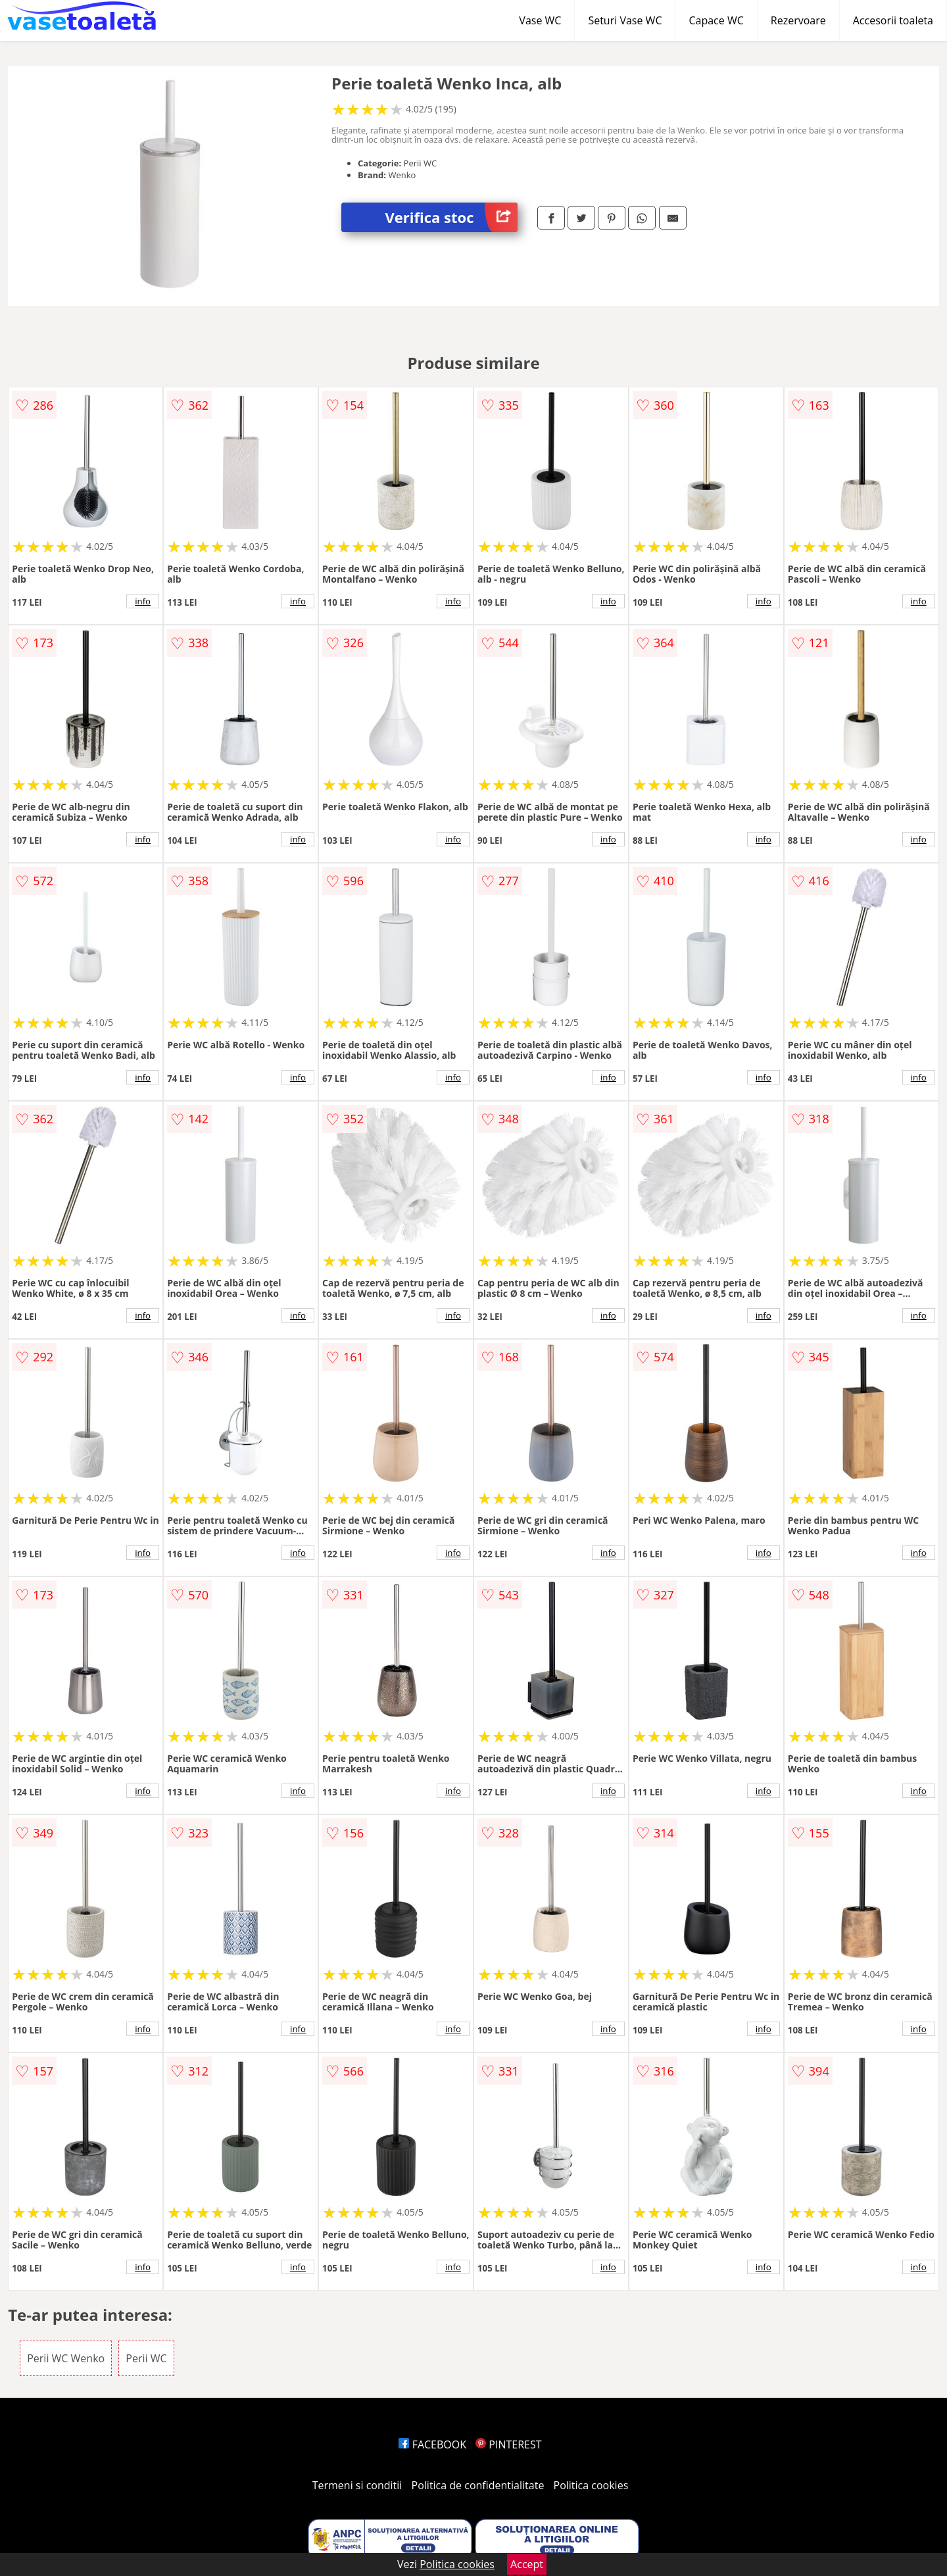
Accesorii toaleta (893, 20)
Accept (526, 2564)
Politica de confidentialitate (478, 2485)
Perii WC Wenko (66, 2358)
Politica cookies (591, 2485)
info (143, 601)
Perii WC (146, 2358)
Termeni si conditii (357, 2485)
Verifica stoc (451, 217)
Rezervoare (798, 20)
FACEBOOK (432, 2444)
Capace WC (716, 20)
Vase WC (540, 20)
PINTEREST (508, 2444)
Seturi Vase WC (625, 20)
